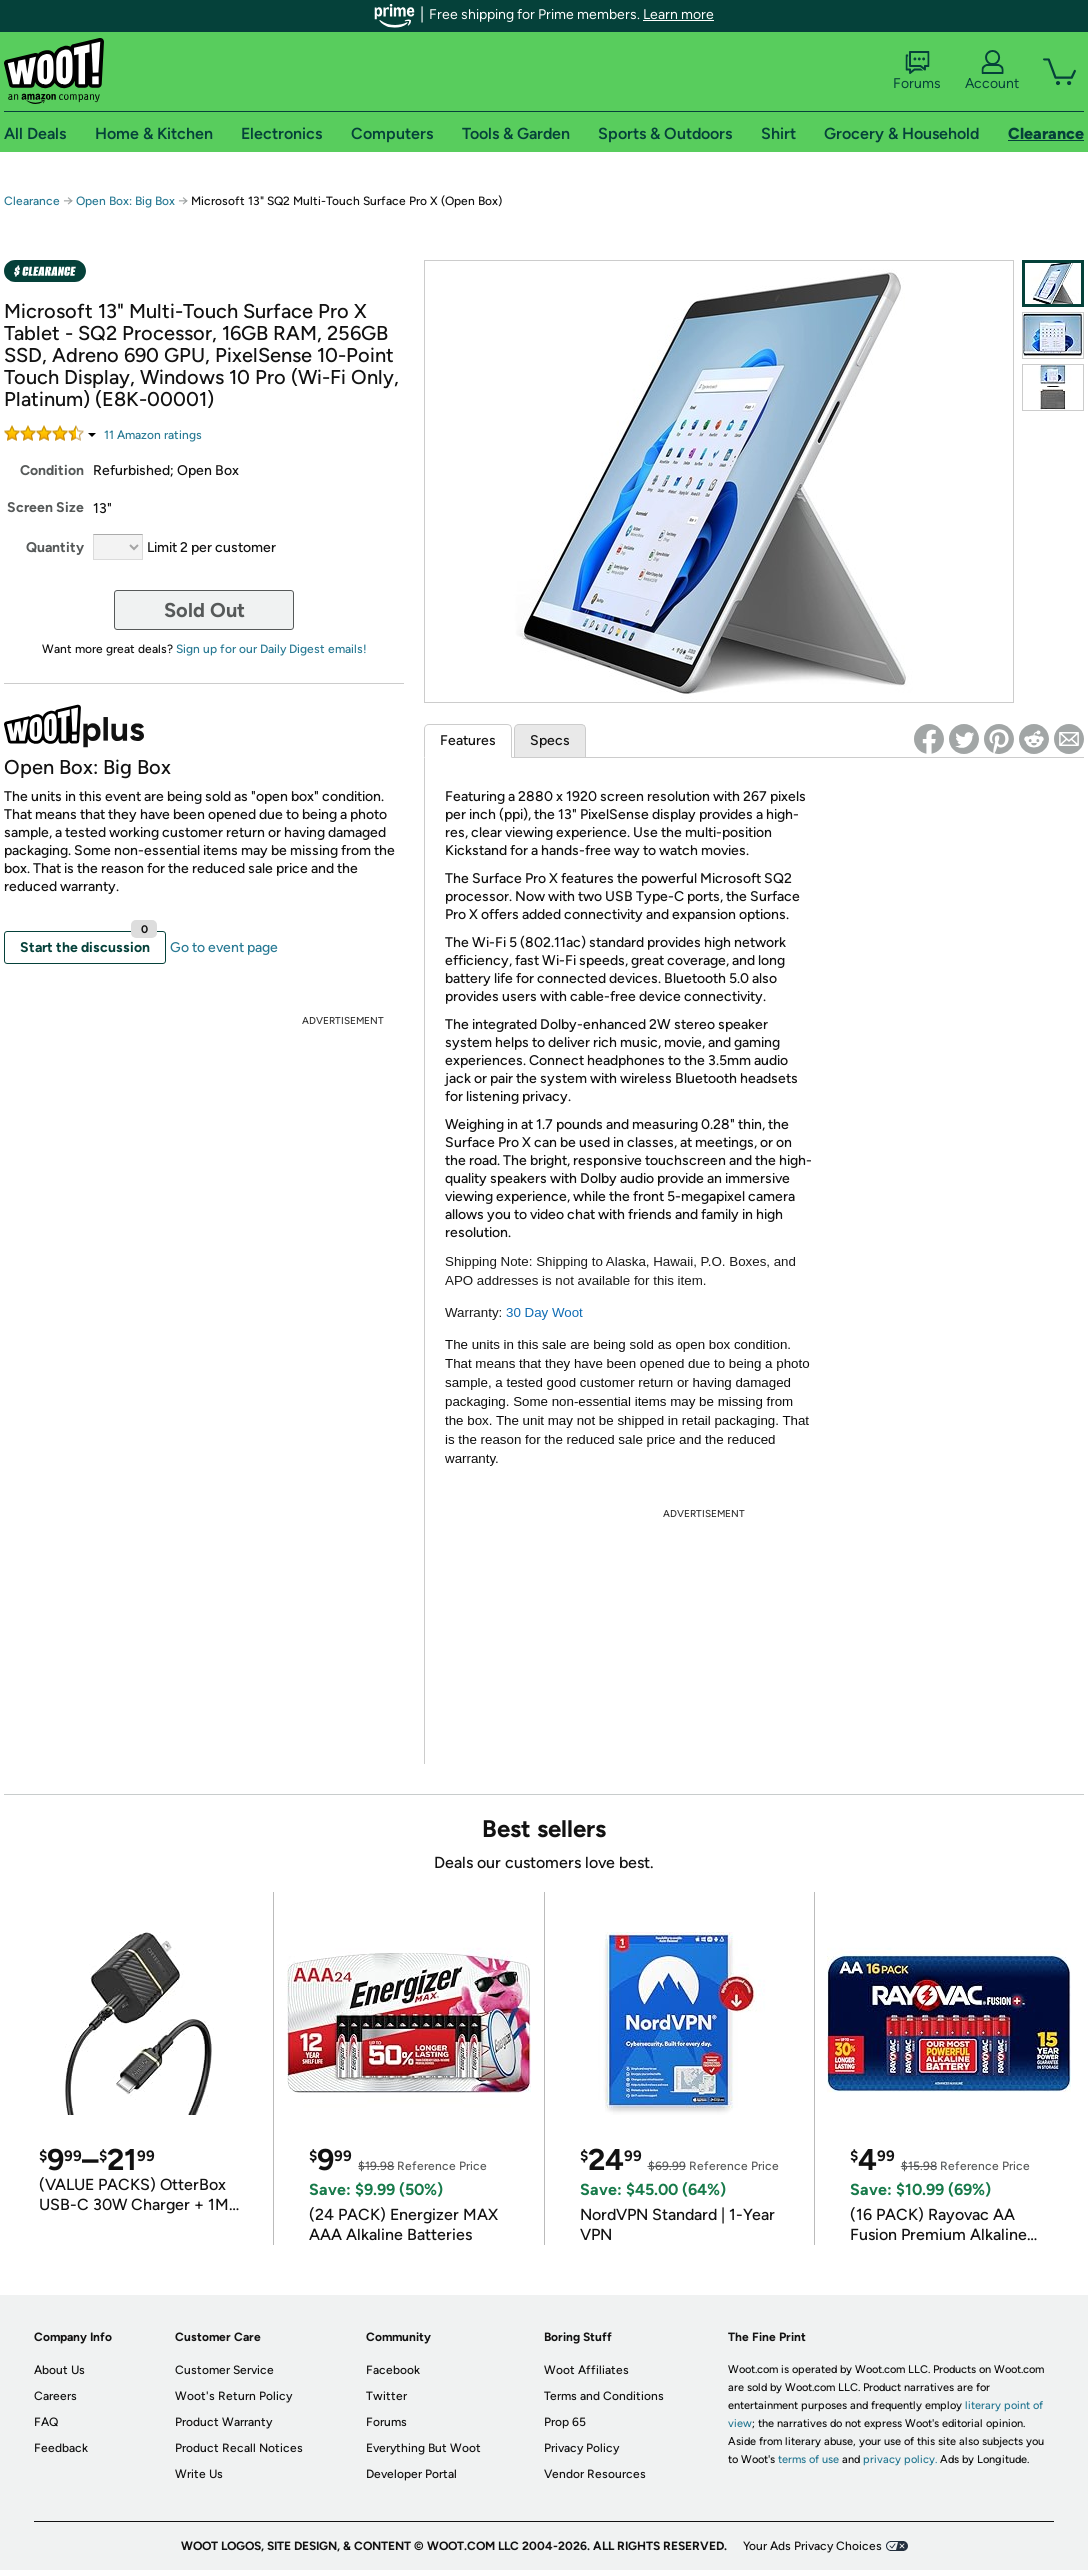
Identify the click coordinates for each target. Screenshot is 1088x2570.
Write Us (199, 2474)
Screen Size (45, 507)
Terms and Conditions (604, 2396)
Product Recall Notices (239, 2448)
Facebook (393, 2370)
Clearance (32, 201)
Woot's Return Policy (233, 2396)
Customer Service (224, 2370)
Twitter (386, 2396)
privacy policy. (900, 2459)
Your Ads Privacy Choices (812, 2546)
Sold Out (204, 610)
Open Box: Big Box (125, 201)
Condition (52, 470)
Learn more (678, 14)
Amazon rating (153, 435)
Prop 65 (565, 2422)
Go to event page (224, 947)
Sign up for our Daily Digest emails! (271, 649)
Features (468, 740)
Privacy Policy (581, 2448)
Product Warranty (223, 2422)
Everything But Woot (423, 2448)
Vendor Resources (595, 2474)
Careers (55, 2396)
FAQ (46, 2422)
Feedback (61, 2448)
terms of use (808, 2459)
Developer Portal (411, 2474)
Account (992, 71)
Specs (550, 740)
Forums (917, 71)
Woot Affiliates (586, 2370)
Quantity (55, 547)
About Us (59, 2370)
